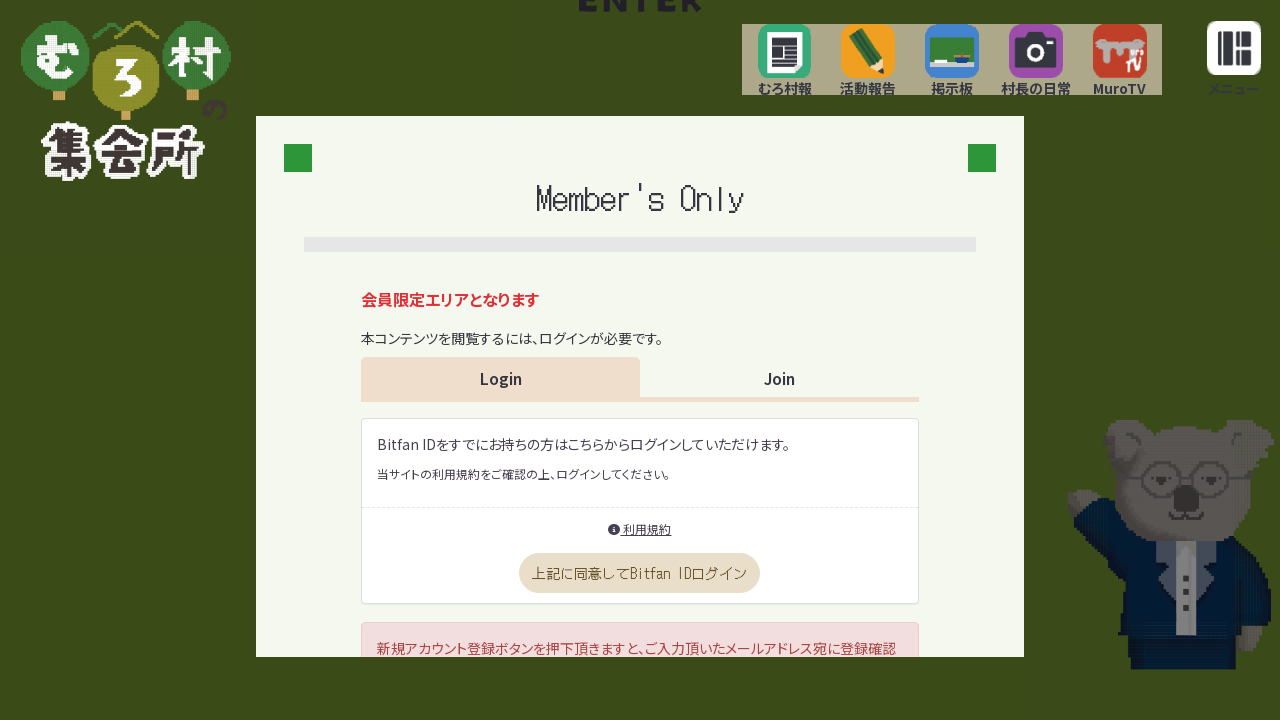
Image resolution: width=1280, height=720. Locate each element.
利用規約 (639, 551)
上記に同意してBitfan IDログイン (639, 596)
